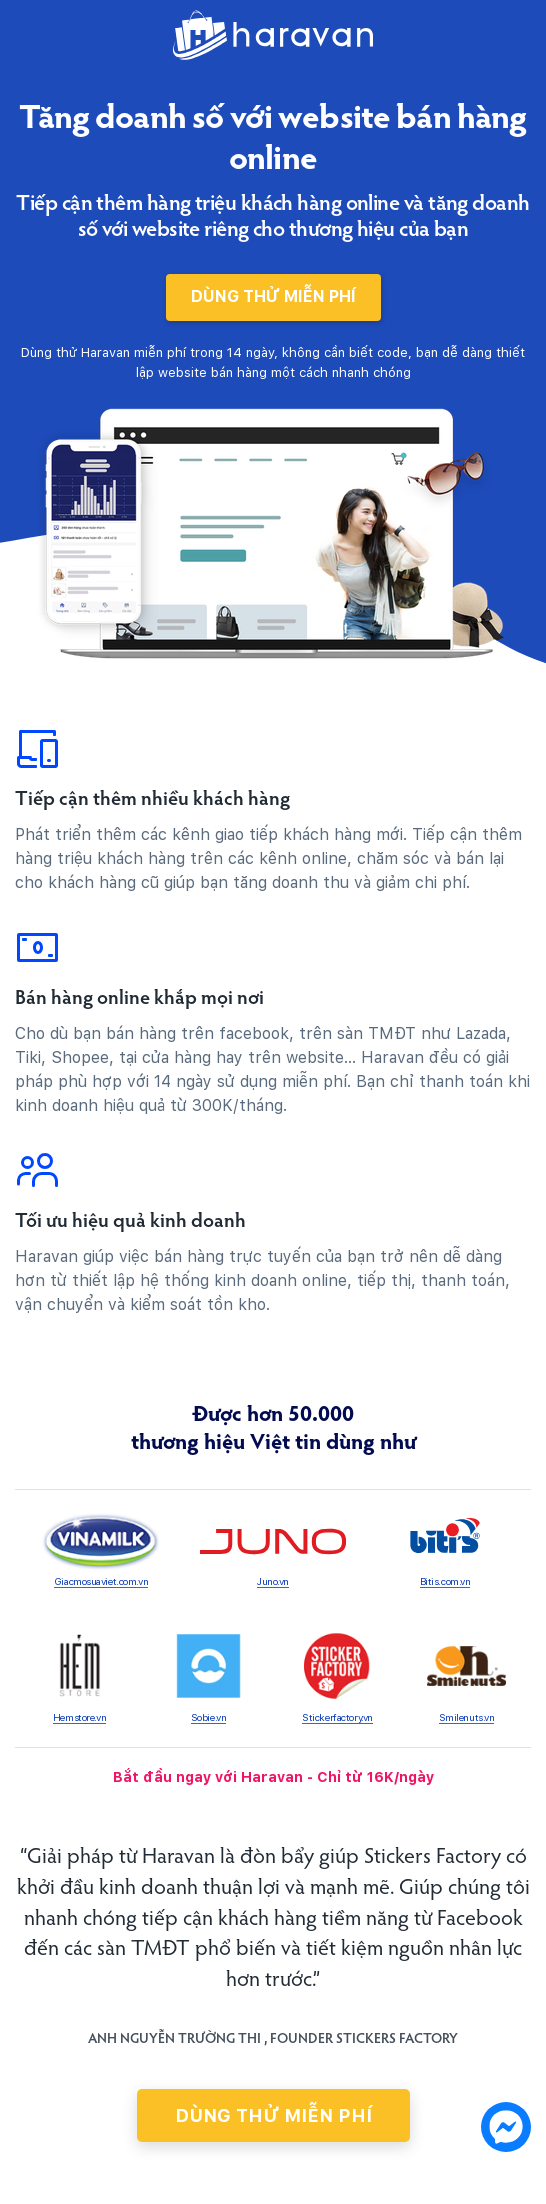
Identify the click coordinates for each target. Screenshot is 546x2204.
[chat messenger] (506, 2130)
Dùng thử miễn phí (273, 296)
